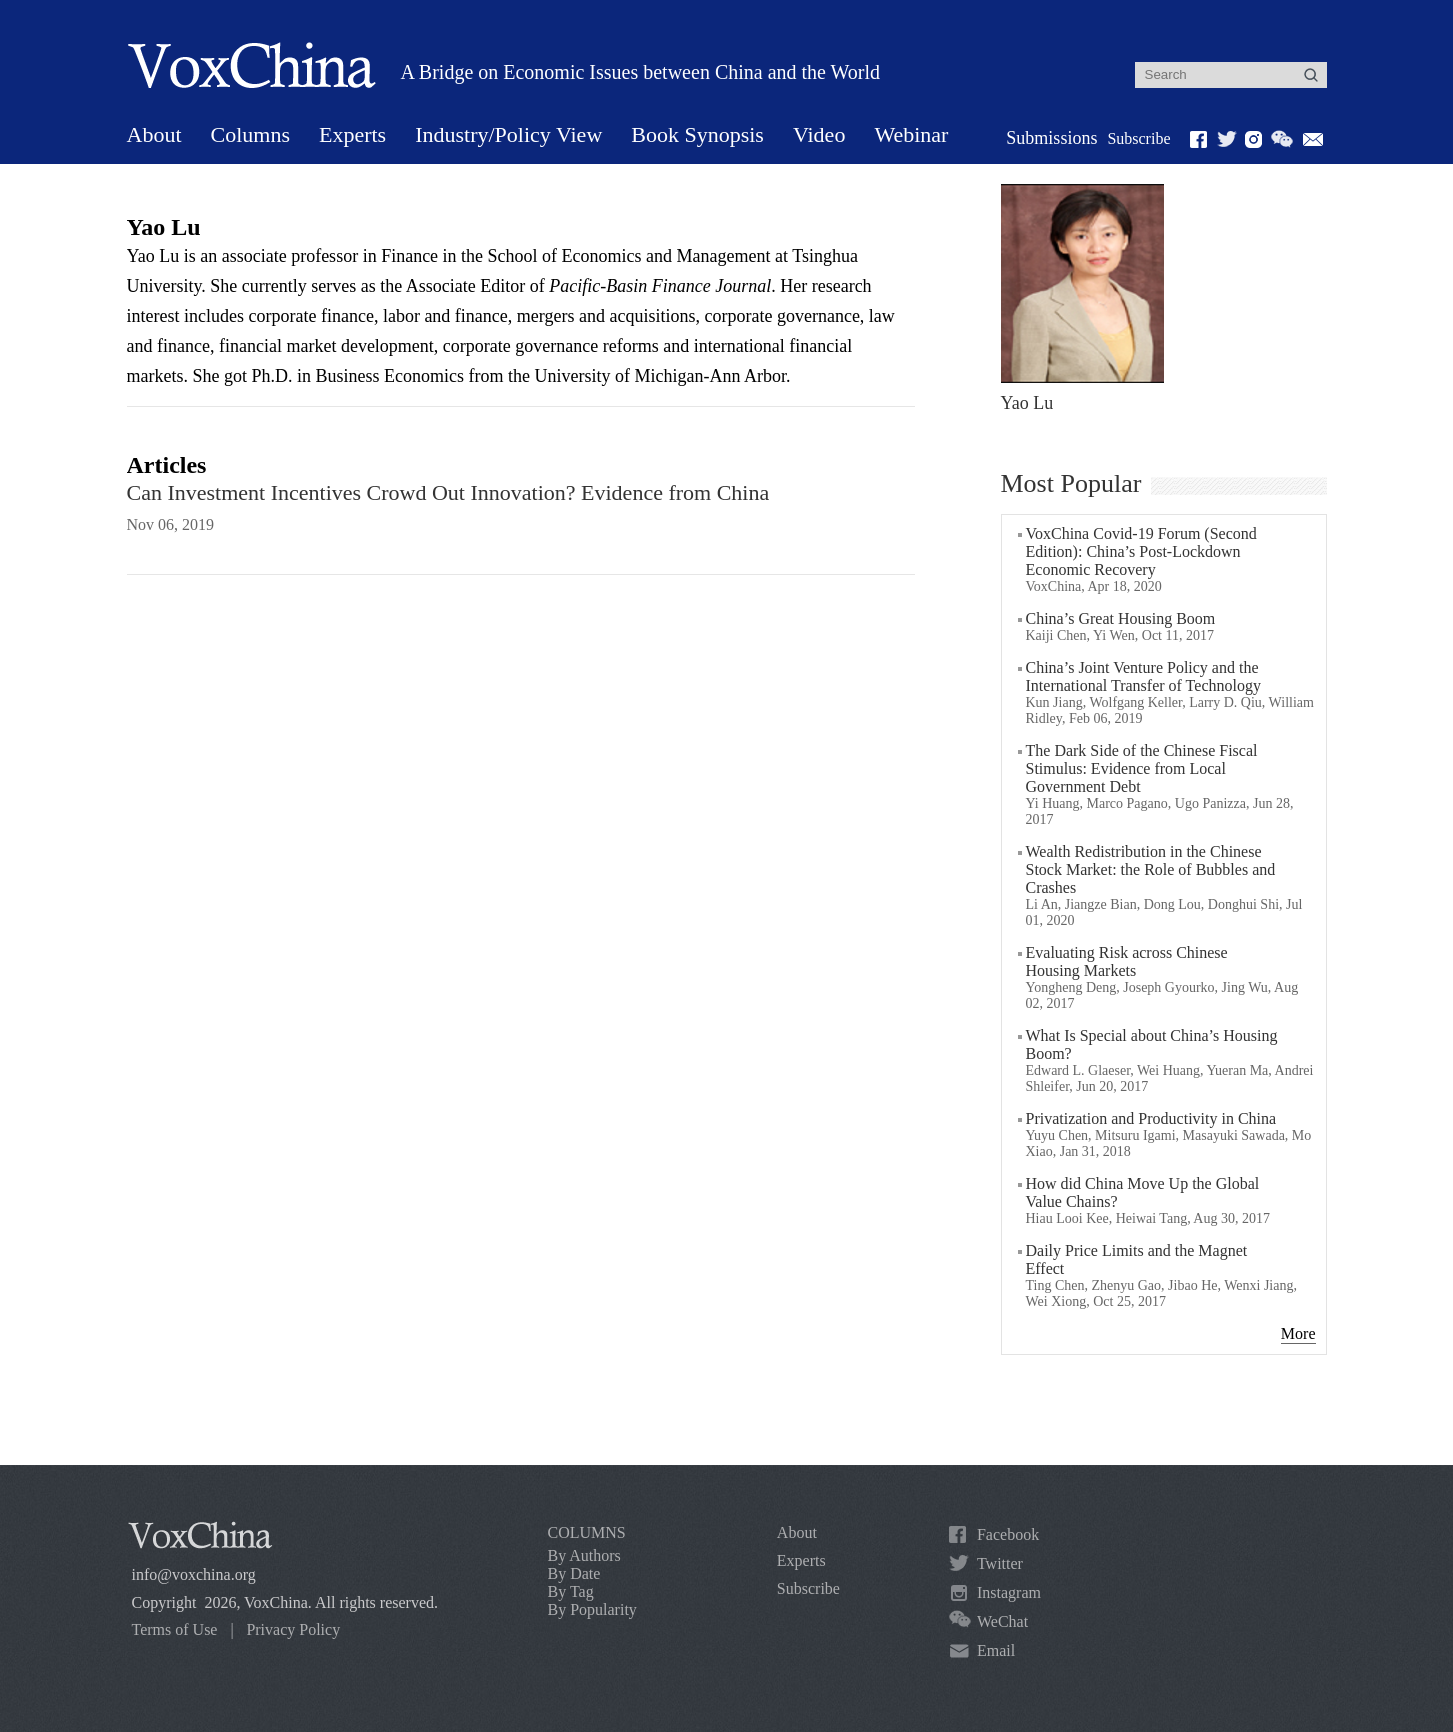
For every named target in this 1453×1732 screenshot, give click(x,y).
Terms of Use (175, 1629)
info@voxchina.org (194, 1574)
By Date (574, 1573)
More (1298, 1333)
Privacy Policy (293, 1629)
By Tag (571, 1591)
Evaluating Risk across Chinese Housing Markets (1127, 961)
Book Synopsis (697, 134)
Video (819, 134)
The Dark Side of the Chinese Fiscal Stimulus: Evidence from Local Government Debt (1142, 768)
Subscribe (1138, 138)
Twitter (1000, 1563)
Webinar (911, 134)
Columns (250, 134)
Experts (352, 134)
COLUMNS (587, 1532)
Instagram (1009, 1592)
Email (996, 1650)
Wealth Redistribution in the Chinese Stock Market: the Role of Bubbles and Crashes (1151, 869)
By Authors (584, 1555)
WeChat (1002, 1621)
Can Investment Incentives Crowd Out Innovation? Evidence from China (448, 492)
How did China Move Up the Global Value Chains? (1143, 1192)
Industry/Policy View (508, 134)
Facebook (1008, 1534)
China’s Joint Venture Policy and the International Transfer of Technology (1143, 676)
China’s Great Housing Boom (1121, 618)
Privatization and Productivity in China (1151, 1118)
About (154, 134)
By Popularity (592, 1609)
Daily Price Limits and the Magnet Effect (1137, 1259)
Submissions (1051, 138)
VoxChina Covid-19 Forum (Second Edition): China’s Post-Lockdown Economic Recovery (1141, 551)
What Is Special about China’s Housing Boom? (1152, 1044)
